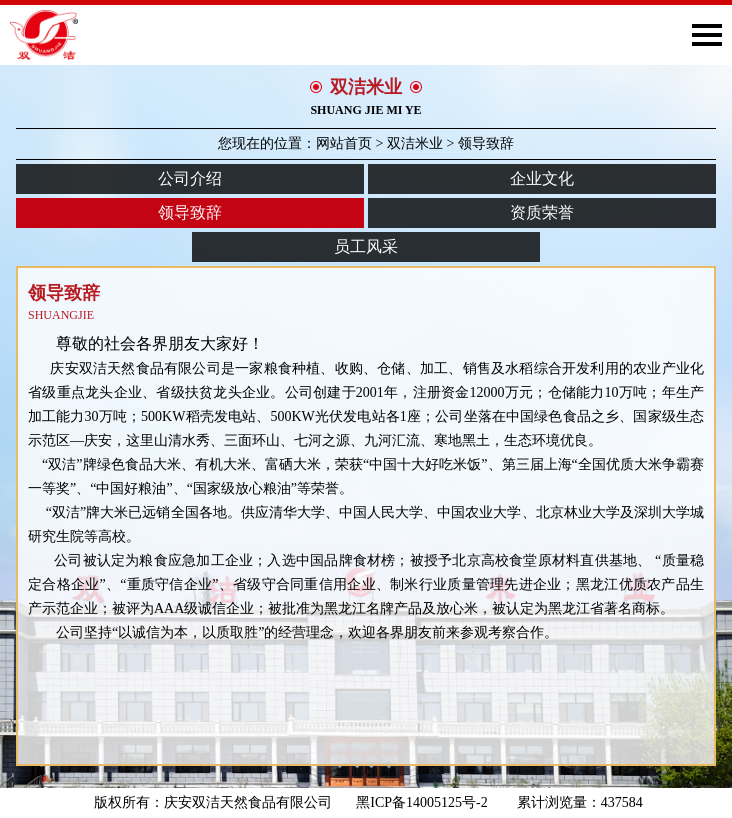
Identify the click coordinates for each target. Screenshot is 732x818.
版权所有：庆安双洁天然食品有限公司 (213, 802)
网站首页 (344, 143)
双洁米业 (415, 143)
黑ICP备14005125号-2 (428, 802)
